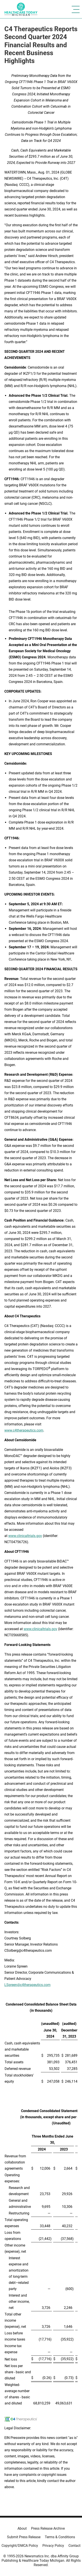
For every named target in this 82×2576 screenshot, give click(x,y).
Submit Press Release (23, 2537)
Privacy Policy (53, 2545)
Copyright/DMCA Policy (20, 2545)
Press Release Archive (48, 2528)
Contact (74, 2545)
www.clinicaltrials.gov (25, 1536)
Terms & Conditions (60, 2537)
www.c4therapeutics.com (23, 1430)
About (22, 2528)
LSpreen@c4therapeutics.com (27, 1985)
